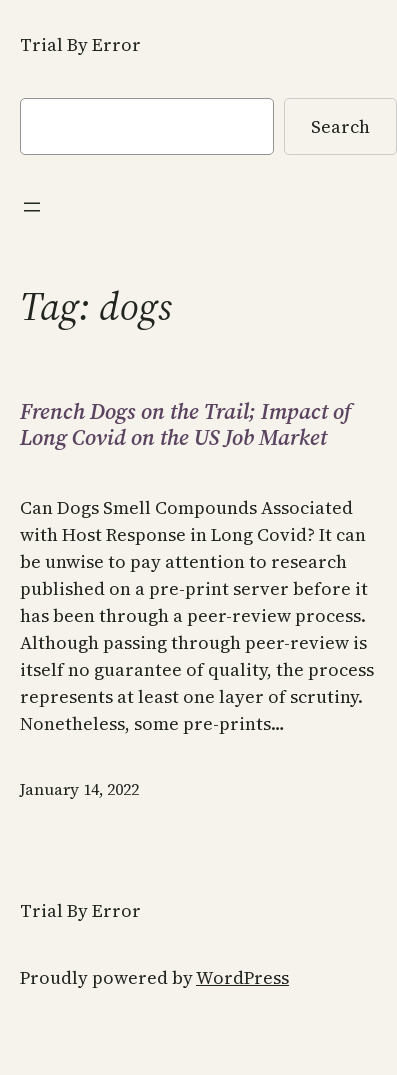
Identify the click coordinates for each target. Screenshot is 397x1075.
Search (340, 126)
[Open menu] (32, 207)
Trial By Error (80, 44)
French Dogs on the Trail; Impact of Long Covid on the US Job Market (185, 424)
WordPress (242, 977)
